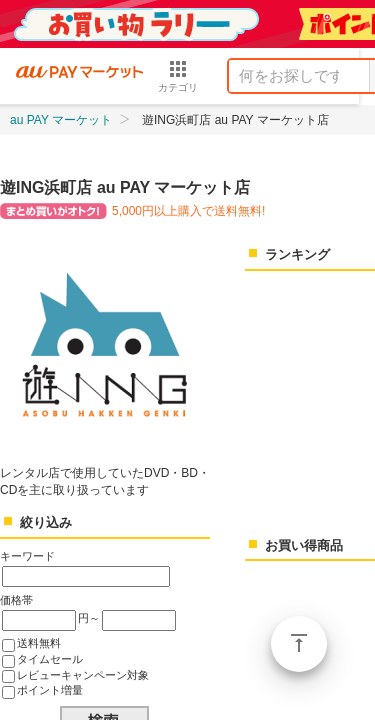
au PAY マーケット (61, 120)
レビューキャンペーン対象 (83, 675)
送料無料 (39, 643)
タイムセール (50, 659)
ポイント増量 (50, 690)
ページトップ (299, 644)
